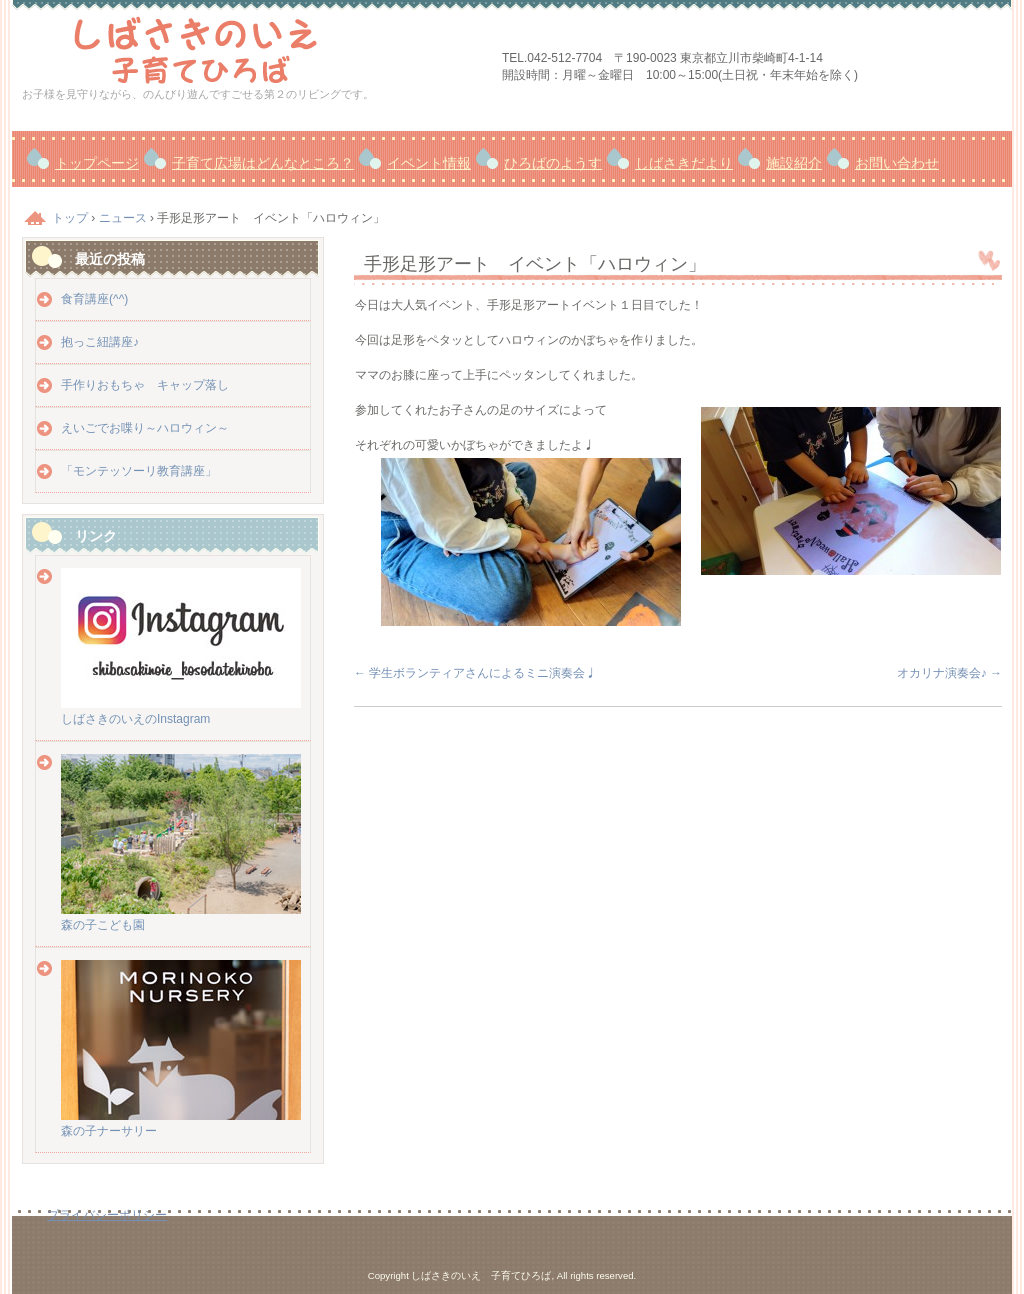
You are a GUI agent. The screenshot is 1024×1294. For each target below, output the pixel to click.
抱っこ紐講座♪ (100, 342)
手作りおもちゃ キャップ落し (145, 385)
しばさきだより (684, 163)
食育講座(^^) (94, 299)
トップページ (97, 163)
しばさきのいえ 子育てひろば (252, 47)
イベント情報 (429, 163)
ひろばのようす (553, 163)
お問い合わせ (897, 163)
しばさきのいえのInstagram (181, 711)
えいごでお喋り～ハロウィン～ (145, 428)
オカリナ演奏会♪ (949, 673)
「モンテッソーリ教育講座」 (139, 471)
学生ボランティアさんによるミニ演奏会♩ (475, 673)
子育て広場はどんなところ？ (263, 163)
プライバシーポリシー (107, 1215)
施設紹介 (794, 163)
